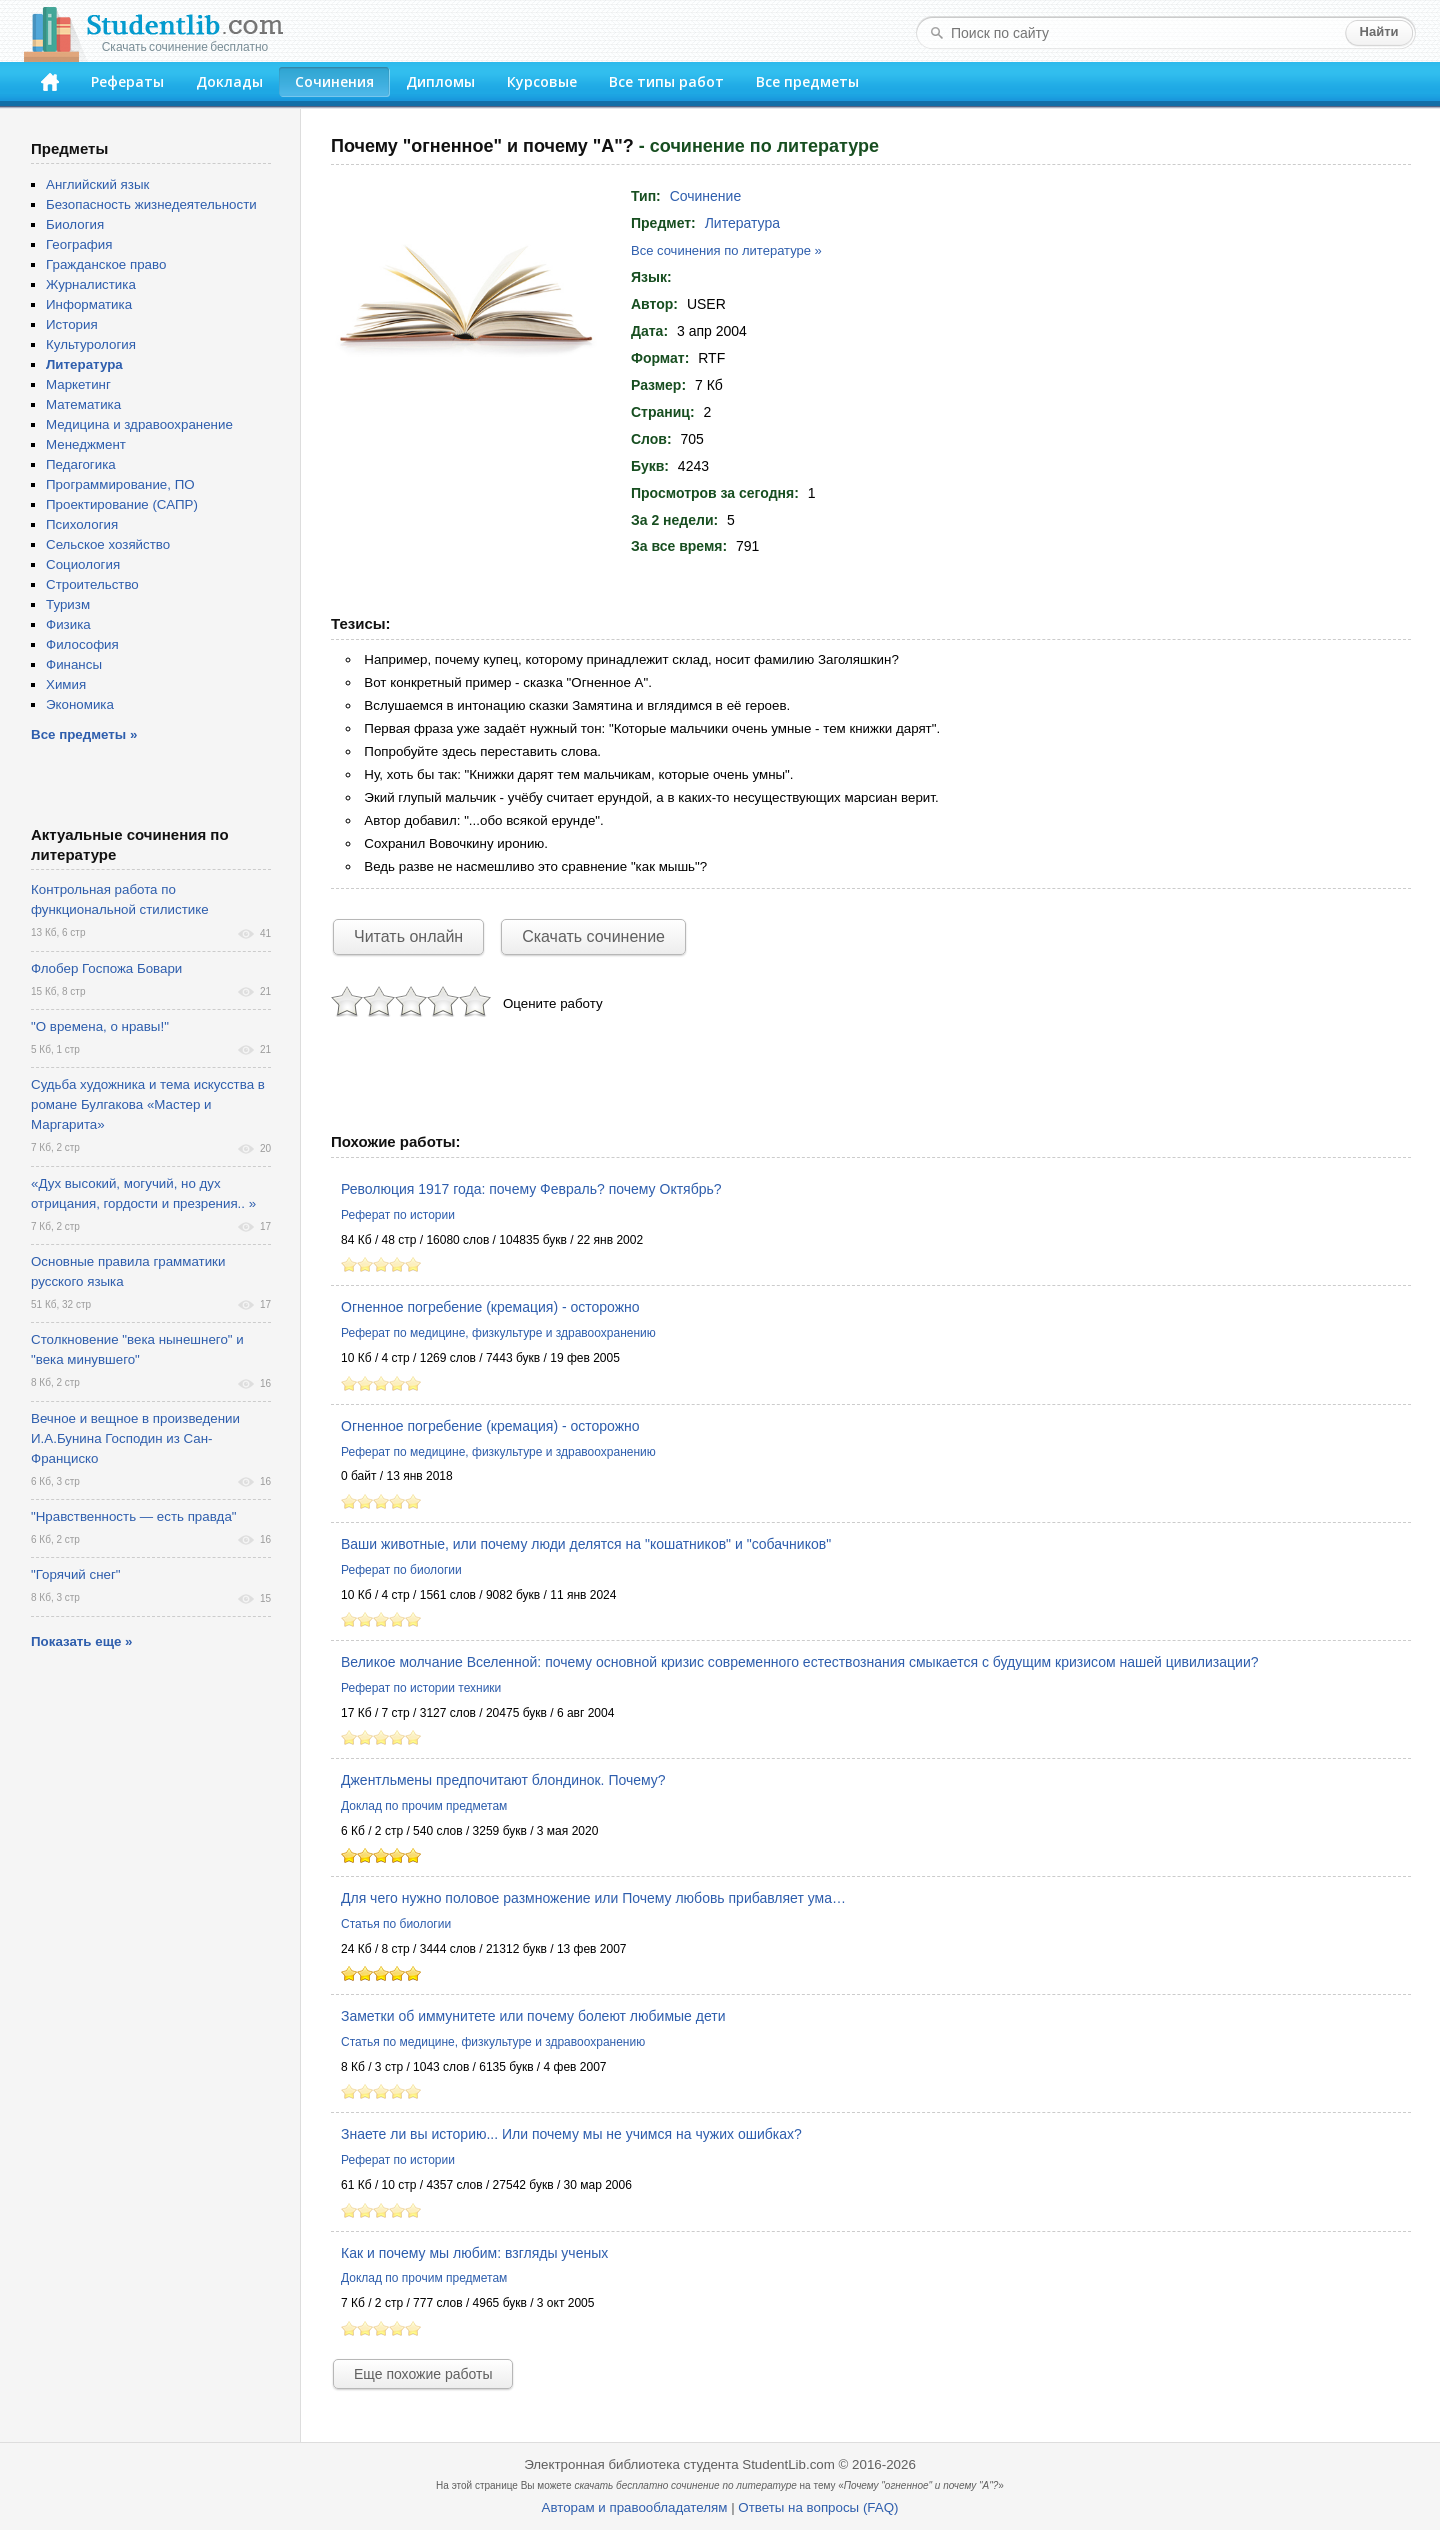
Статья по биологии (396, 1924)
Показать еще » (81, 1641)
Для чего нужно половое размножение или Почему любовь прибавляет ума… (593, 1898)
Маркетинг (78, 384)
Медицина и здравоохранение (139, 424)
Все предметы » (84, 734)
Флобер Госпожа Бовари (106, 968)
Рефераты (127, 81)
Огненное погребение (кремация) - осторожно (490, 1307)
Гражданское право (106, 264)
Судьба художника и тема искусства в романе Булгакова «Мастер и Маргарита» (148, 1104)
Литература (742, 223)
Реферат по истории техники (421, 1688)
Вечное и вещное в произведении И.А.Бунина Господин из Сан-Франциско (135, 1438)
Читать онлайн (408, 936)
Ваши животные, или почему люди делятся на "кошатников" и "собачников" (586, 1544)
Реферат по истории (398, 1215)
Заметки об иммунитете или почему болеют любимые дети (533, 2016)
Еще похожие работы (423, 2374)
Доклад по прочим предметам (424, 1806)
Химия (66, 684)
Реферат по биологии (401, 1570)
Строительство (92, 584)
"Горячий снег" (76, 1574)
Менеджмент (86, 444)
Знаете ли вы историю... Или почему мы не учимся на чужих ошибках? (571, 2134)
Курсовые (542, 81)
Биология (75, 224)
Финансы (74, 664)
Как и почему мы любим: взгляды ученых (474, 2253)
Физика (68, 624)
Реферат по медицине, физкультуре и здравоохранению (498, 1333)
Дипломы (440, 81)
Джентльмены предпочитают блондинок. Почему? (503, 1780)
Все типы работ (666, 81)
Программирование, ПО (120, 484)
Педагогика (81, 464)
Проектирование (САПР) (122, 504)
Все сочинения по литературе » (726, 250)
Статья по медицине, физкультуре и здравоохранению (493, 2042)
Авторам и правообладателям (635, 2507)
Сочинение (706, 196)
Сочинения (334, 81)
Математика (83, 404)
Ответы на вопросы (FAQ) (818, 2507)
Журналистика (91, 284)
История (72, 324)
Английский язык (97, 184)
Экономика (80, 704)
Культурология (91, 344)
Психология (82, 524)
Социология (83, 564)
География (79, 244)
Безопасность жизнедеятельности (151, 204)
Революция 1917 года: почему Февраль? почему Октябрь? (531, 1189)
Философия (82, 644)
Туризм (68, 604)
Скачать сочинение (593, 936)
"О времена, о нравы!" (100, 1026)
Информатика (89, 304)
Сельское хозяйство (108, 544)
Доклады (229, 81)
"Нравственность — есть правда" (134, 1516)
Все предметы (807, 81)
